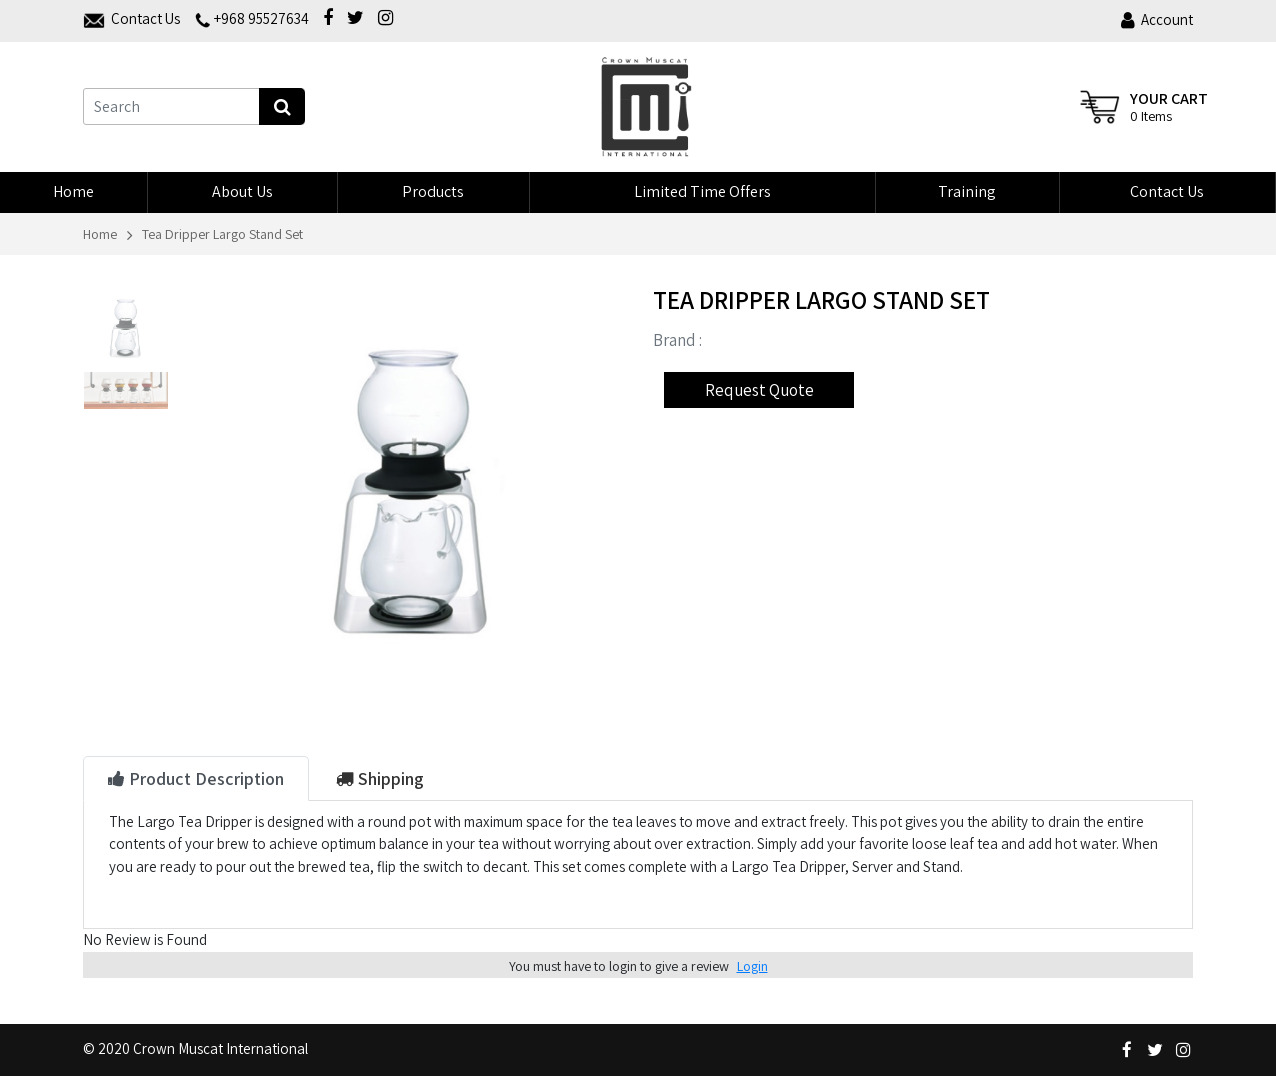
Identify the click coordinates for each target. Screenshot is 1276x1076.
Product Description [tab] (196, 778)
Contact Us (1167, 191)
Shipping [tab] (380, 778)
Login (752, 966)
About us (242, 191)
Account (1157, 20)
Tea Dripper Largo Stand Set (222, 234)
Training (967, 191)
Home (73, 191)
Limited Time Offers (702, 191)
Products (433, 191)
